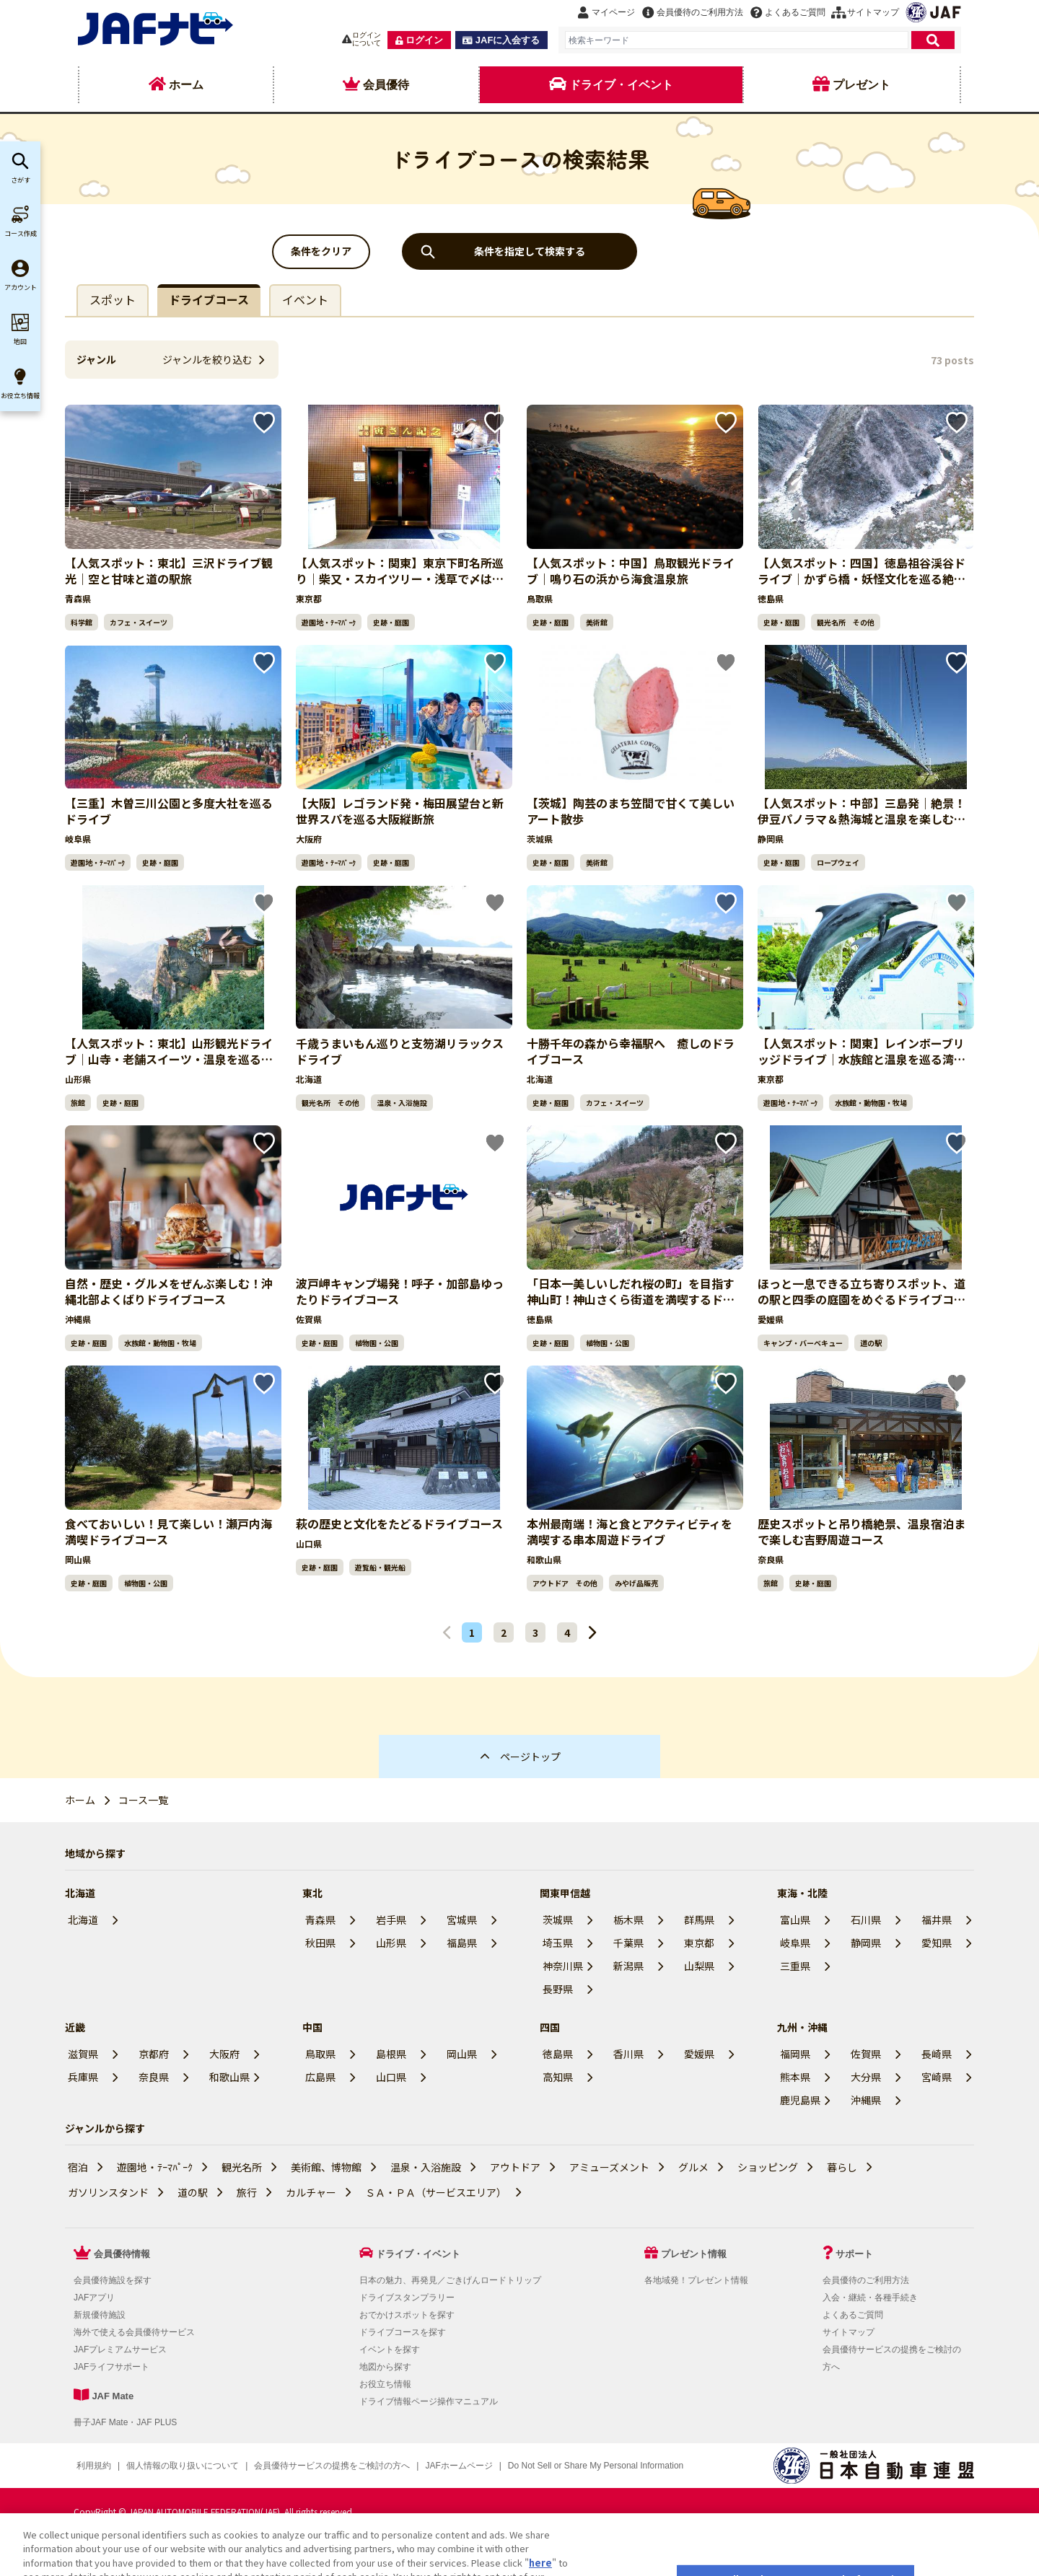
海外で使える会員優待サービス (134, 2332)
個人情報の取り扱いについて (182, 2466)
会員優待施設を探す (113, 2280)
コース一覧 (143, 1800)
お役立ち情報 (385, 2384)
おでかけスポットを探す (407, 2315)
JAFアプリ (94, 2298)
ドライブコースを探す (402, 2332)
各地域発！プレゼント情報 (696, 2280)
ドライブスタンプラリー (407, 2298)
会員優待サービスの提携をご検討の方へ (332, 2466)
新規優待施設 (100, 2315)
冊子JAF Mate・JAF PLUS (125, 2422)
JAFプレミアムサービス (120, 2349)
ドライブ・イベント (418, 2253)
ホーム (80, 1800)
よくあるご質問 (853, 2315)
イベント (305, 299)
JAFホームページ (458, 2466)
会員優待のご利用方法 (866, 2280)
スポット (112, 299)
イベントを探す (389, 2349)
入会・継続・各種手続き (870, 2298)
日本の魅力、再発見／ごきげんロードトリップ (450, 2280)
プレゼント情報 (694, 2253)
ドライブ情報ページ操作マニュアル (428, 2401)
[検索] (933, 40)
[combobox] (736, 40)
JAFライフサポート (111, 2367)
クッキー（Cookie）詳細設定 (564, 2466)
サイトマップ (848, 2332)
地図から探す (385, 2367)
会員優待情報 (122, 2253)
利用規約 (93, 2466)
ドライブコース (209, 299)
